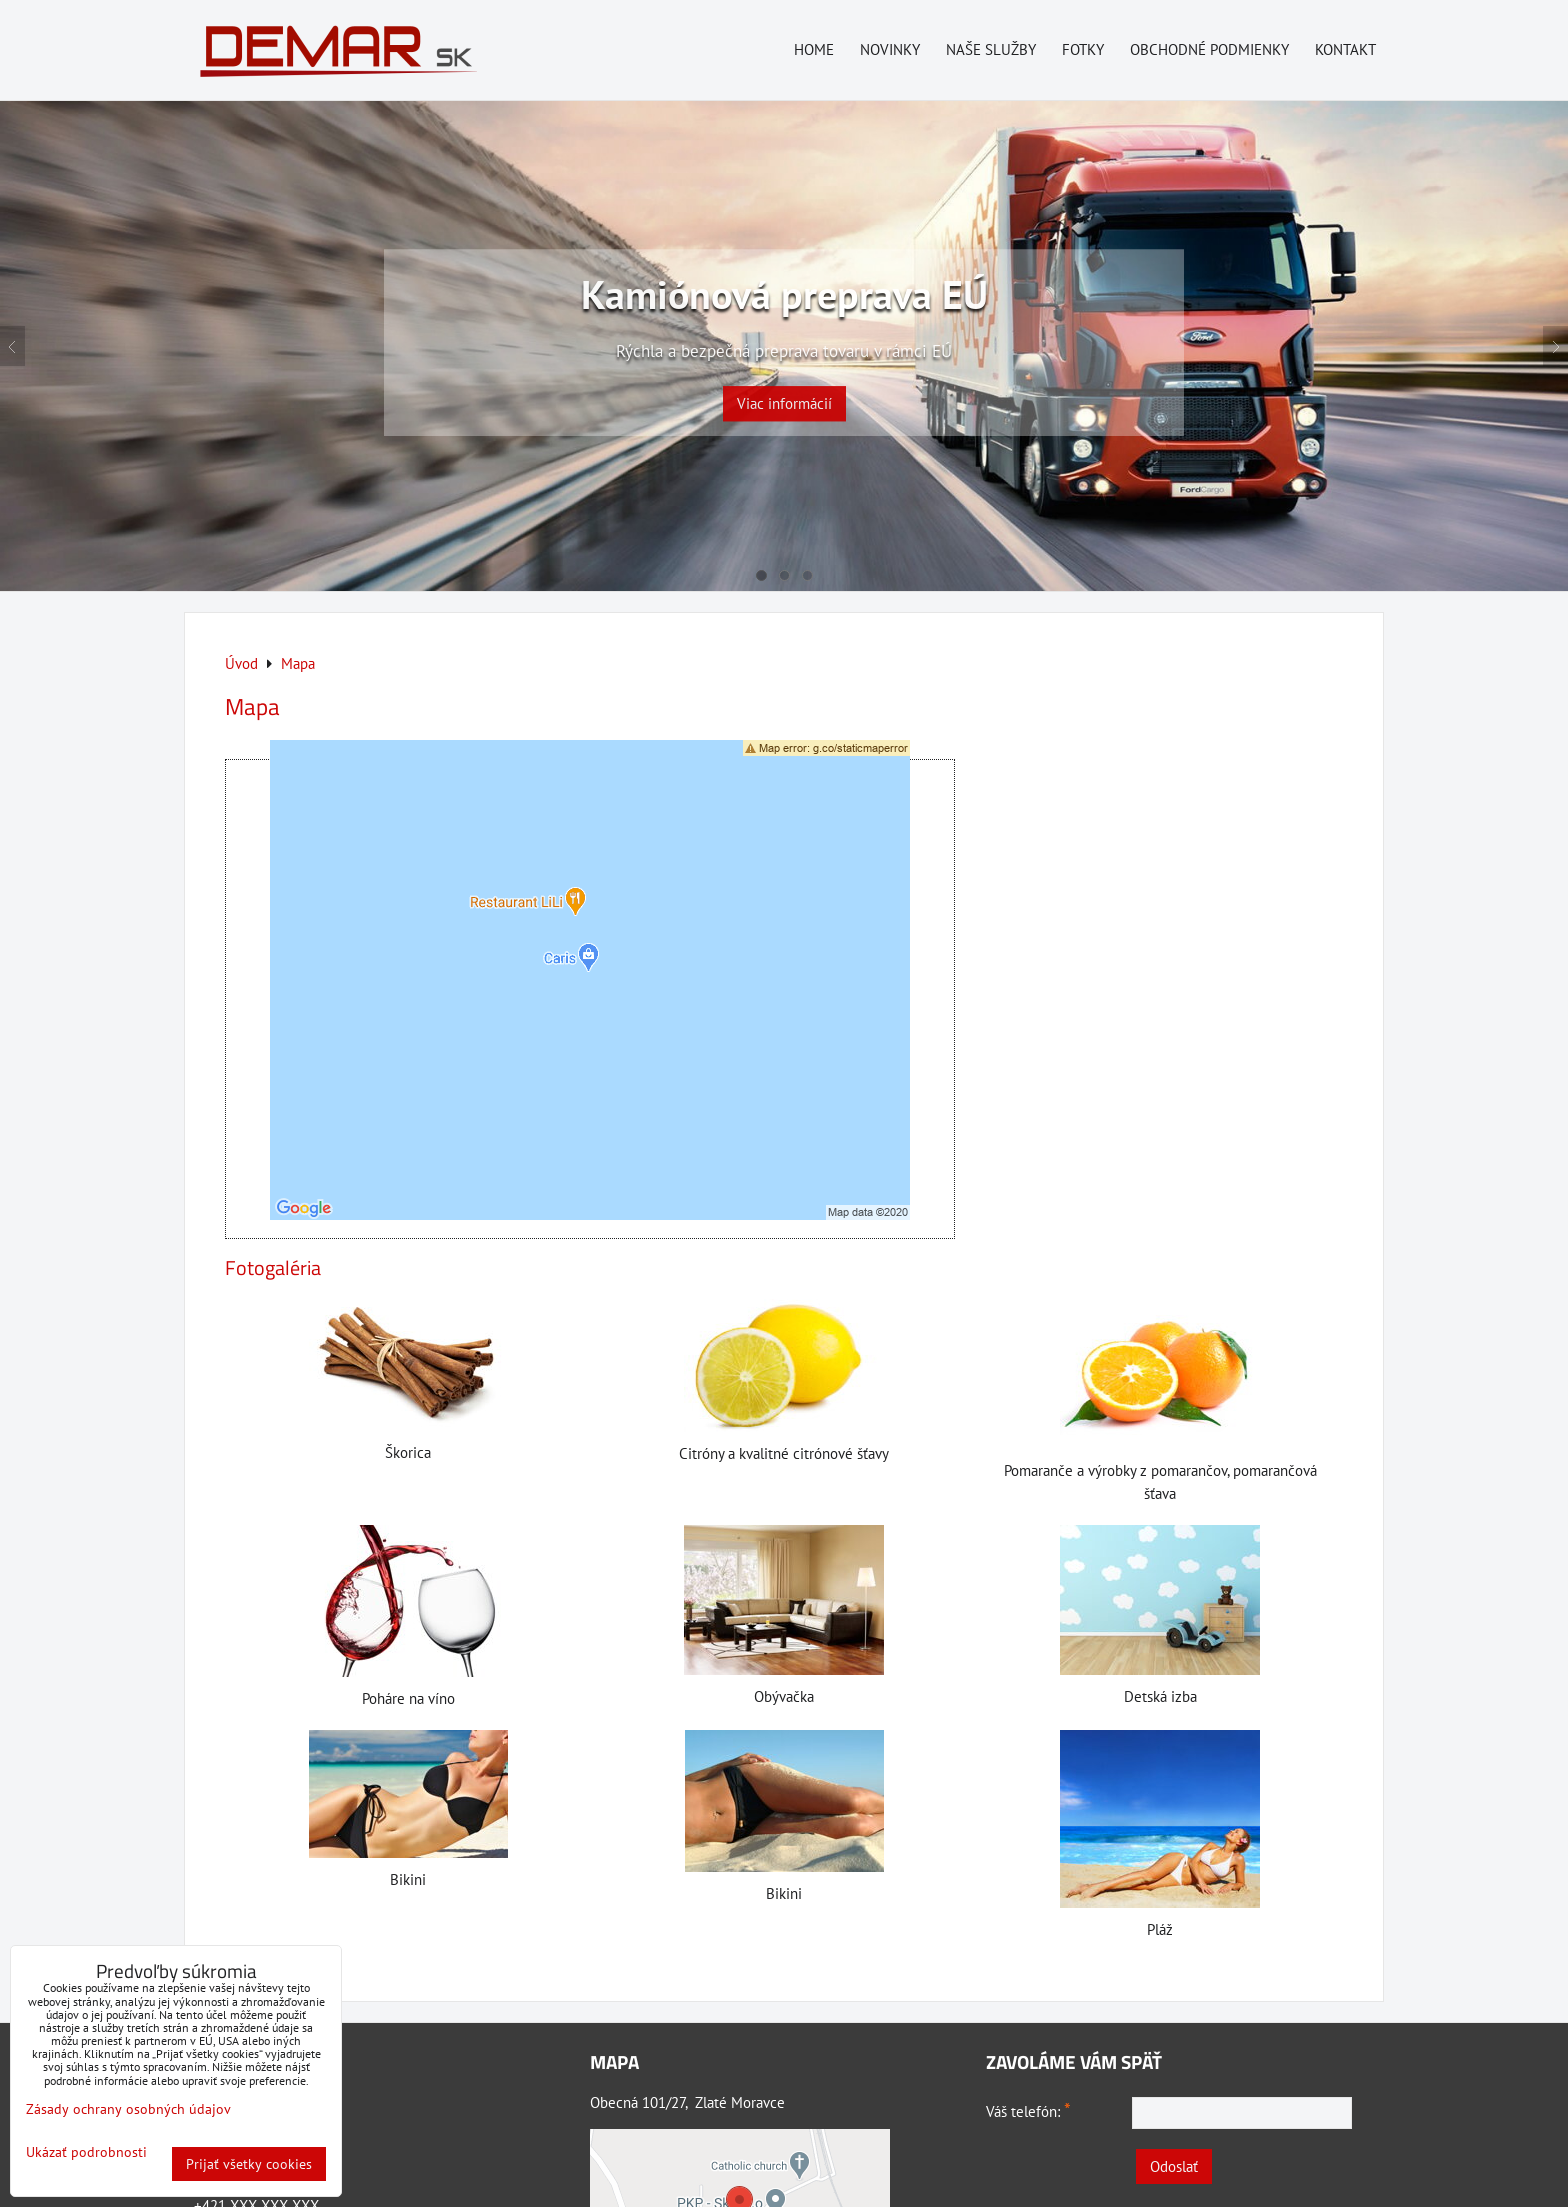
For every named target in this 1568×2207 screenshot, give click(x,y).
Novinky (890, 49)
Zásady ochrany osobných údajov (128, 2109)
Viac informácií (784, 389)
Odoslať (1174, 2166)
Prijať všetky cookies (249, 2164)
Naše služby (991, 49)
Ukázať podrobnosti (86, 2152)
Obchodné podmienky (1209, 49)
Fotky (1083, 49)
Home (814, 49)
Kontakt (1345, 49)
